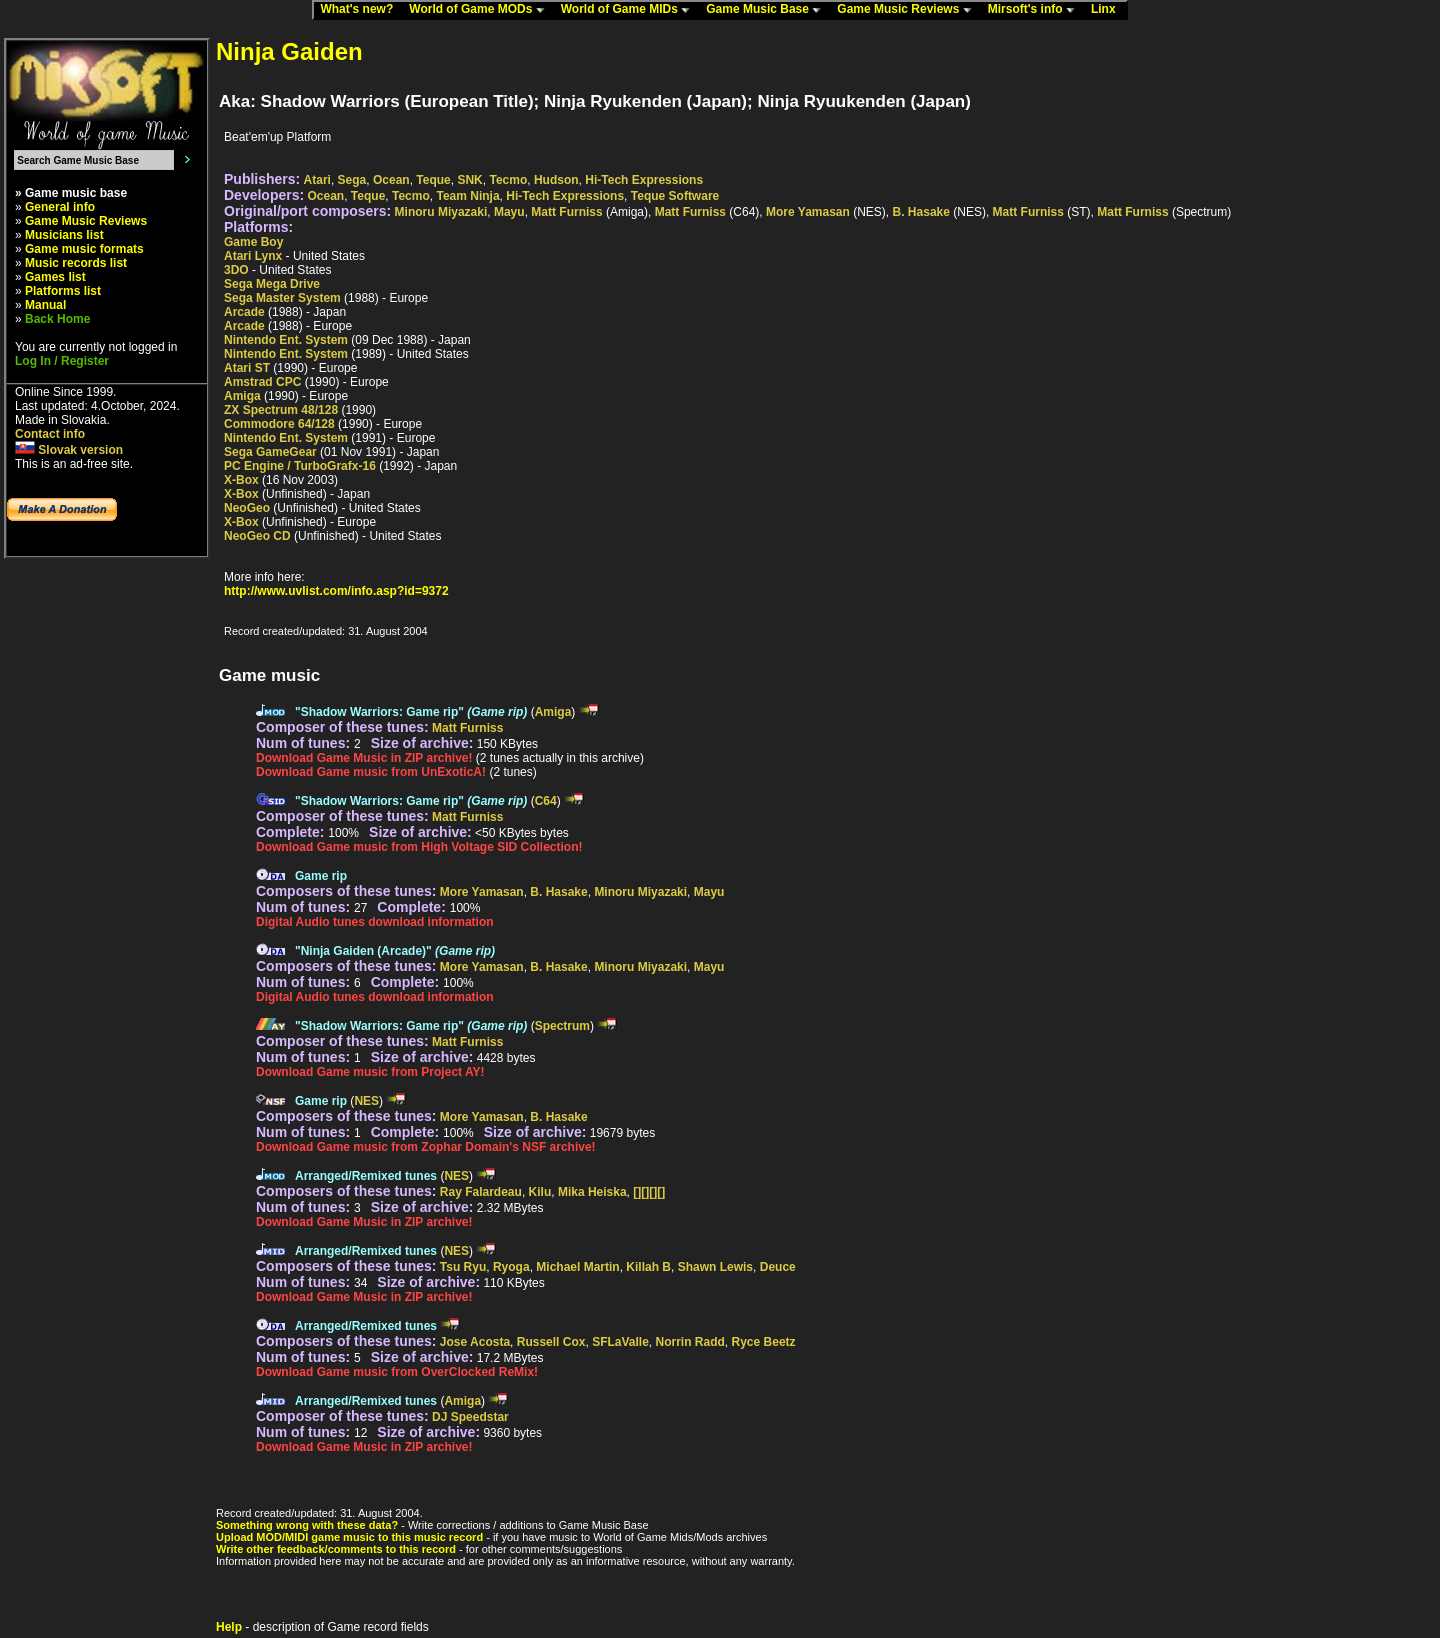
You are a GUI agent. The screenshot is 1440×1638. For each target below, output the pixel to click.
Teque (433, 180)
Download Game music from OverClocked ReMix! (397, 1372)
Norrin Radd (690, 1342)
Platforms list (63, 291)
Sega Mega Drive (272, 284)
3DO (236, 270)
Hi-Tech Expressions (644, 180)
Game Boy (253, 242)
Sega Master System (282, 298)
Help (229, 1627)
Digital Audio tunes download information (375, 922)
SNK (469, 180)
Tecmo (508, 180)
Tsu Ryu (463, 1267)
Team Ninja (467, 196)
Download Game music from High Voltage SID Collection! (419, 847)
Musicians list (64, 235)
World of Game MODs (481, 10)
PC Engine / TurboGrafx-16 (300, 466)
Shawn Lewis (715, 1267)
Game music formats (84, 249)
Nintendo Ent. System (286, 340)
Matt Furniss (566, 212)
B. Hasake (921, 212)
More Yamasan (808, 212)
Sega (352, 180)
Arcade (244, 312)
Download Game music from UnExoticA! (371, 772)
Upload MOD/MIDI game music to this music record (349, 1537)
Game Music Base (768, 10)
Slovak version (69, 450)
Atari (317, 180)
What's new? (361, 10)
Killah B (648, 1267)
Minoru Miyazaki (441, 212)
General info (60, 207)
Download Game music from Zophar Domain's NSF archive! (426, 1147)
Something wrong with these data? (307, 1525)
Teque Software (675, 196)
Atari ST (247, 368)
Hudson (556, 180)
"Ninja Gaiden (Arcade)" (395, 951)
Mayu (509, 212)
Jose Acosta (475, 1342)
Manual (45, 305)
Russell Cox (551, 1342)
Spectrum (562, 1026)
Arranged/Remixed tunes (366, 1176)
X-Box (241, 480)
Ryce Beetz (764, 1342)
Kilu (540, 1192)
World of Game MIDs (630, 10)
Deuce (778, 1267)
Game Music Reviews (908, 10)
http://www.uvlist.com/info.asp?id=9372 (336, 591)
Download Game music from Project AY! (370, 1072)
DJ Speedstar (470, 1417)
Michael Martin (577, 1267)
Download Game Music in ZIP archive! (364, 758)
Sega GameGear (270, 452)
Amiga (242, 396)
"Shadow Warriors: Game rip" (411, 712)
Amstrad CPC (262, 382)
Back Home (57, 319)
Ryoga (511, 1267)
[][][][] (649, 1192)
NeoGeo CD (257, 536)
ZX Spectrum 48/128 (281, 410)
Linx (1108, 10)
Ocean (391, 180)
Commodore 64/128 (279, 424)
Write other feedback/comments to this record (336, 1549)
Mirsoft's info (1036, 10)
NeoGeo (247, 508)
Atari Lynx (253, 256)
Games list (55, 277)
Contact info (50, 434)
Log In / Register (62, 361)
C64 (546, 801)
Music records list (76, 263)
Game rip (321, 876)
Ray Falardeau (481, 1192)
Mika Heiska (592, 1192)
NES (366, 1101)
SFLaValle (620, 1342)
